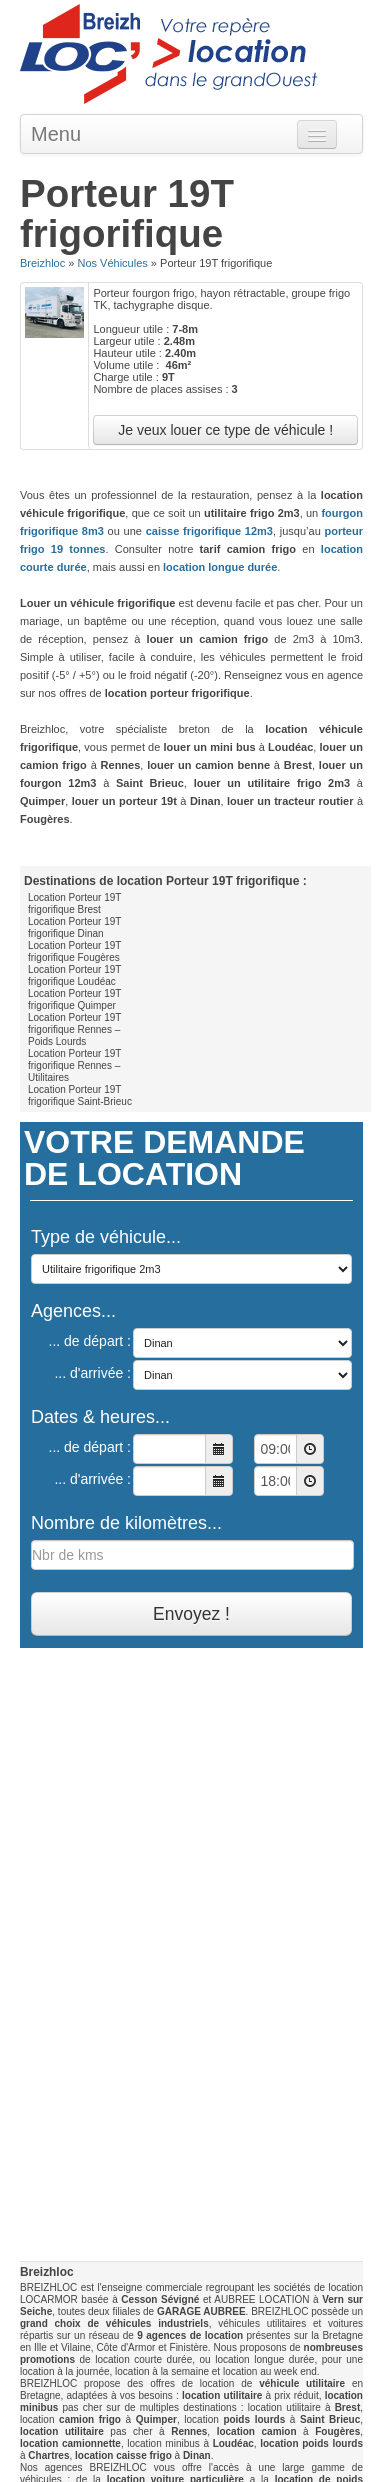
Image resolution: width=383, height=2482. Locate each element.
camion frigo (90, 2419)
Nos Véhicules (112, 263)
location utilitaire (222, 2395)
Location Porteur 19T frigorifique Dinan (74, 927)
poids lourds (254, 2419)
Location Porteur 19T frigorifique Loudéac (74, 975)
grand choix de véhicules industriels (114, 2323)
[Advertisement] (191, 1849)
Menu (56, 134)
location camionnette (70, 2443)
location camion (257, 2431)
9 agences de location (190, 2335)
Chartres (48, 2455)
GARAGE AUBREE (201, 2311)
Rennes (189, 2431)
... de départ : (90, 1341)
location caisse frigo (123, 2455)
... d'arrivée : (92, 1373)
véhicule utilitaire (302, 2383)
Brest (348, 2407)
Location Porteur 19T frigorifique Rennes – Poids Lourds (74, 1029)
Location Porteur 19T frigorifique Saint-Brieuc (80, 1095)
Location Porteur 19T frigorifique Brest (74, 903)
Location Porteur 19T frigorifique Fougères (74, 951)
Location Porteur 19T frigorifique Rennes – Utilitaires (74, 1065)
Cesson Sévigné (160, 2299)
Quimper (156, 2419)
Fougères (337, 2431)
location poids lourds (311, 2443)
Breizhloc (42, 263)
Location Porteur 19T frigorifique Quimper (74, 999)
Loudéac (233, 2443)
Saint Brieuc (330, 2419)
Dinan (197, 2455)
